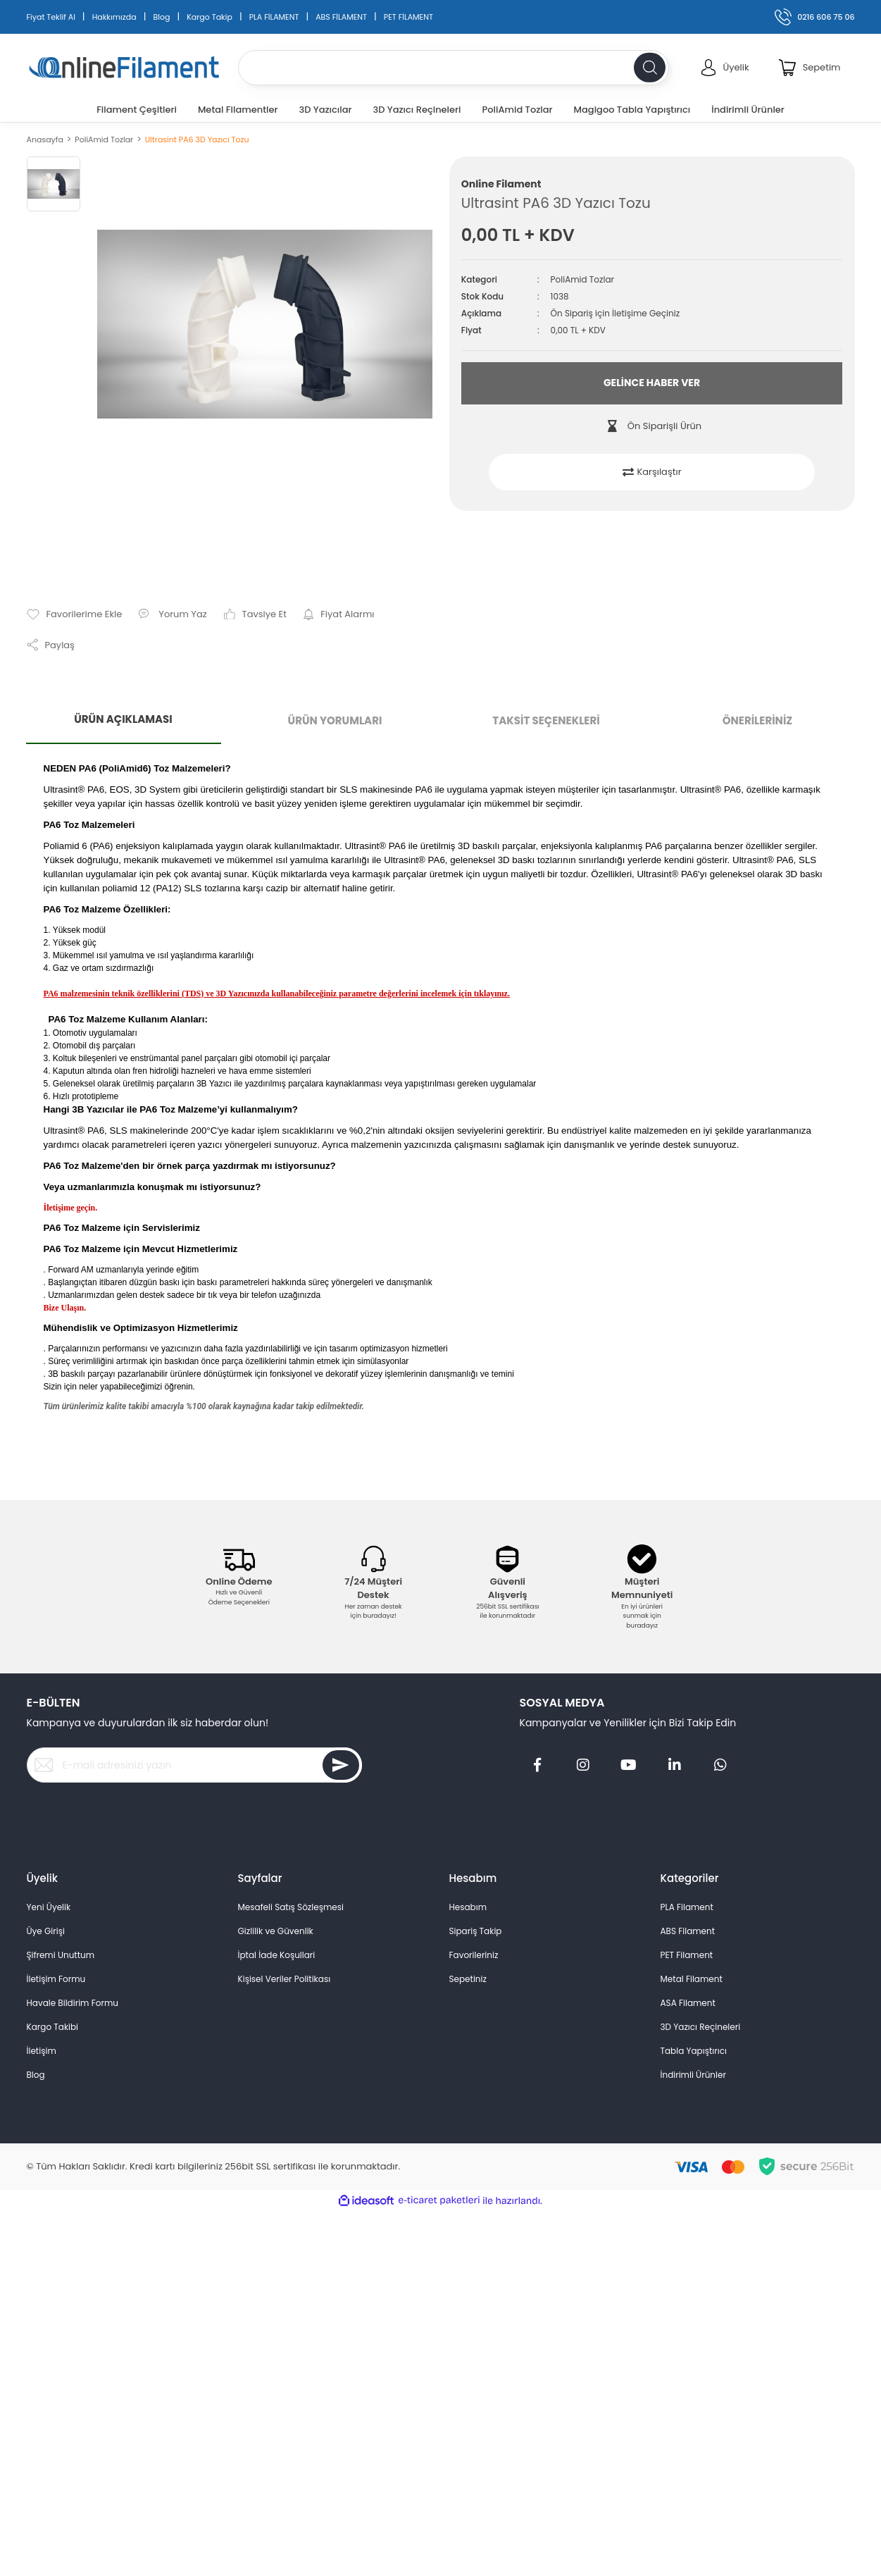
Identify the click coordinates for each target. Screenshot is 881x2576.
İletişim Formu (56, 1979)
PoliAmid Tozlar (582, 279)
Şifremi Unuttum (61, 1955)
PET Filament (687, 1955)
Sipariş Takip (475, 1931)
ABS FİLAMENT (341, 17)
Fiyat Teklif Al (51, 17)
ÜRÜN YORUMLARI (335, 720)
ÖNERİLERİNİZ (758, 720)
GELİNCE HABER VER (652, 383)
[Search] (454, 67)
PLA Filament (687, 1907)
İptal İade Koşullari (276, 1955)
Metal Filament (692, 1979)
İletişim (41, 2051)
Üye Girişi (46, 1931)
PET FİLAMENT (408, 17)
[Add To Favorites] (75, 614)
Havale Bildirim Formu (72, 2003)
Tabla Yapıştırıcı (694, 2051)
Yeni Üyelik (49, 1907)
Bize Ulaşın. (65, 1308)
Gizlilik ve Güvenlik (275, 1931)
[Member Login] (725, 67)
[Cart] (810, 67)
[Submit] (341, 1765)
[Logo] (124, 68)
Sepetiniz (468, 1979)
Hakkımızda (114, 17)
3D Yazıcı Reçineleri (701, 2027)
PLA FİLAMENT (274, 17)
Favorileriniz (474, 1955)
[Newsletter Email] (194, 1765)
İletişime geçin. (71, 1208)
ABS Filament (688, 1931)
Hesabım (468, 1907)
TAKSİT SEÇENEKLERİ (545, 720)
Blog (161, 17)
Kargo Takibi (53, 2027)
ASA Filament (688, 2003)
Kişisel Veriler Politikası (284, 1979)
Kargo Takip (209, 17)
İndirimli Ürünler (693, 2075)
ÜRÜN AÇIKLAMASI (123, 719)
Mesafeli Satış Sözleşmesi (291, 1907)
